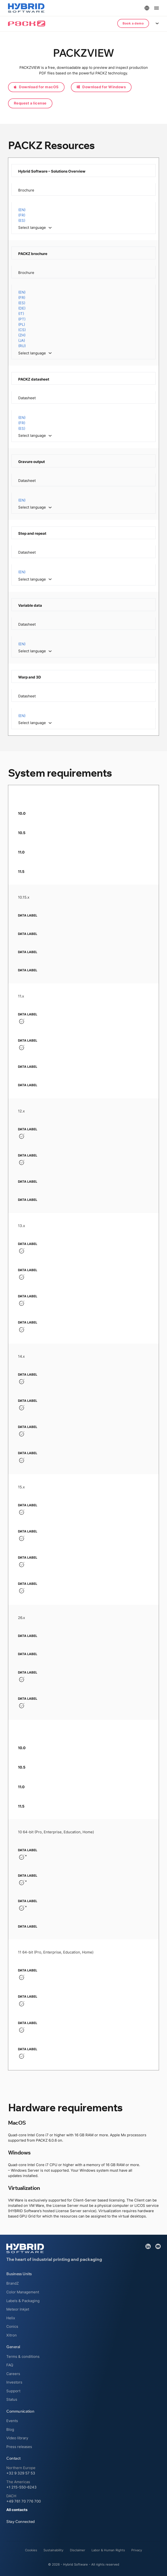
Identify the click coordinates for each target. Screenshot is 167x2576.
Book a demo (133, 23)
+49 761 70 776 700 (23, 2501)
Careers (13, 2374)
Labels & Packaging (23, 2301)
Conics (12, 2326)
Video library (17, 2438)
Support (13, 2391)
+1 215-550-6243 (21, 2487)
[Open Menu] (156, 8)
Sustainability (53, 2550)
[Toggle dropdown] (147, 8)
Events (12, 2421)
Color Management (22, 2292)
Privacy (136, 2550)
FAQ (9, 2365)
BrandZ (12, 2283)
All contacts (16, 2510)
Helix (10, 2318)
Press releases (19, 2447)
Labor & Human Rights (108, 2550)
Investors (14, 2382)
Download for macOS (36, 87)
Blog (10, 2429)
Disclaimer (77, 2550)
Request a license (30, 103)
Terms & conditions (23, 2356)
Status (11, 2399)
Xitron (11, 2335)
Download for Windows (101, 87)
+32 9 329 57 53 (20, 2473)
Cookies (31, 2550)
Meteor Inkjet (17, 2309)
